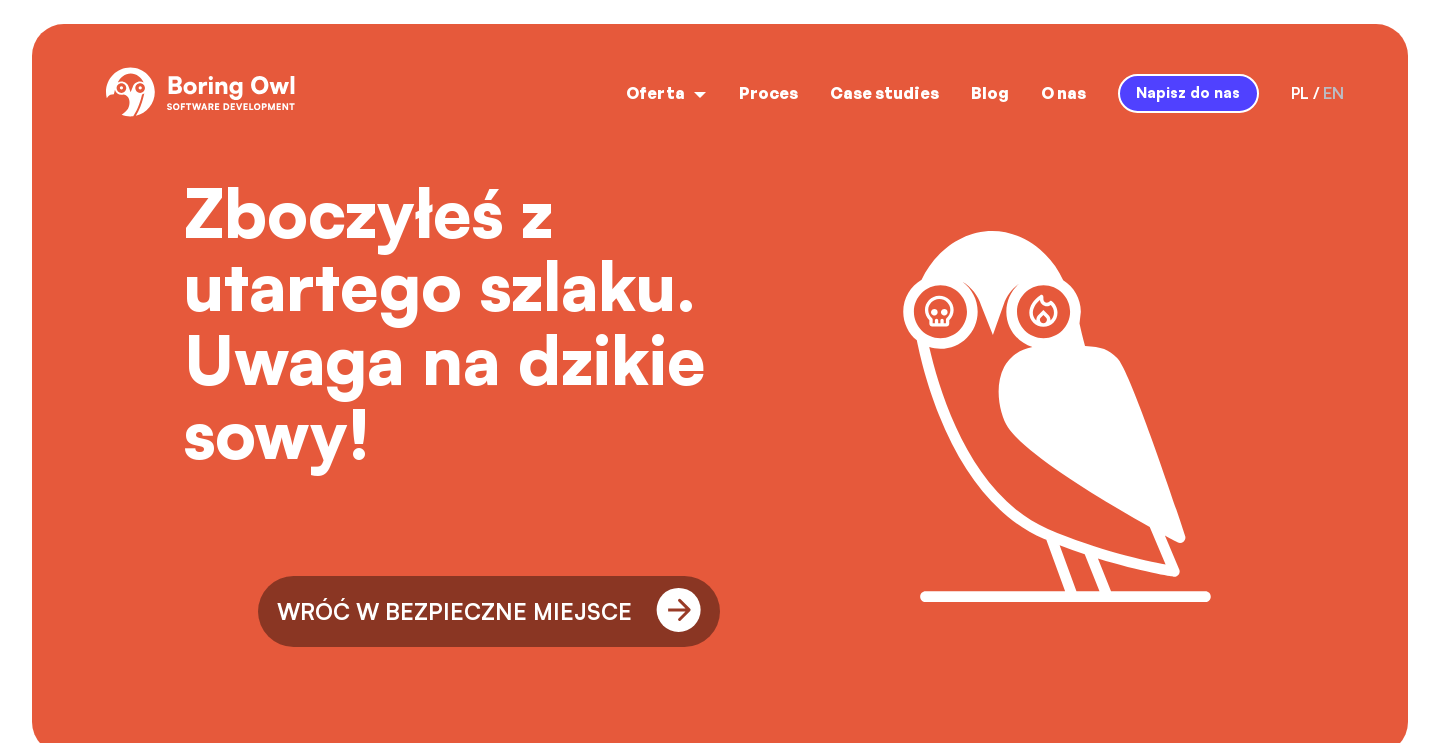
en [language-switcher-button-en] (1333, 93)
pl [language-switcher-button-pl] (1300, 93)
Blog (990, 93)
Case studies (884, 93)
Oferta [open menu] (666, 93)
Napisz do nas (1188, 92)
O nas (1063, 93)
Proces (768, 93)
